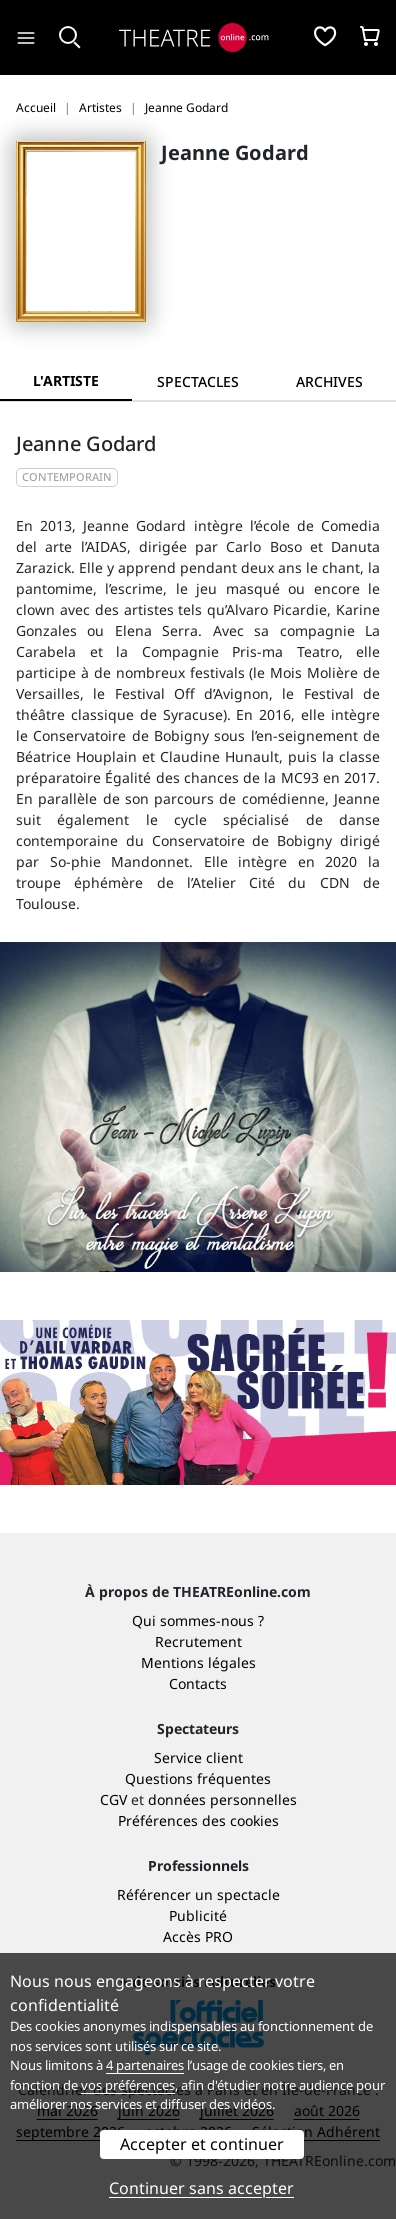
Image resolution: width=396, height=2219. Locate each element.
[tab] (198, 381)
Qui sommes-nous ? (198, 1620)
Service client (198, 1757)
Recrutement (198, 1641)
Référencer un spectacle (198, 1894)
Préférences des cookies (198, 1820)
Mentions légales (198, 1662)
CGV (113, 1799)
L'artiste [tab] (66, 380)
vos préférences (128, 2085)
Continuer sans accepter (201, 2188)
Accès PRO (198, 1936)
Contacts (198, 1683)
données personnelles (222, 1799)
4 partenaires (145, 2065)
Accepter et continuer (202, 2144)
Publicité (198, 1915)
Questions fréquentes (198, 1778)
